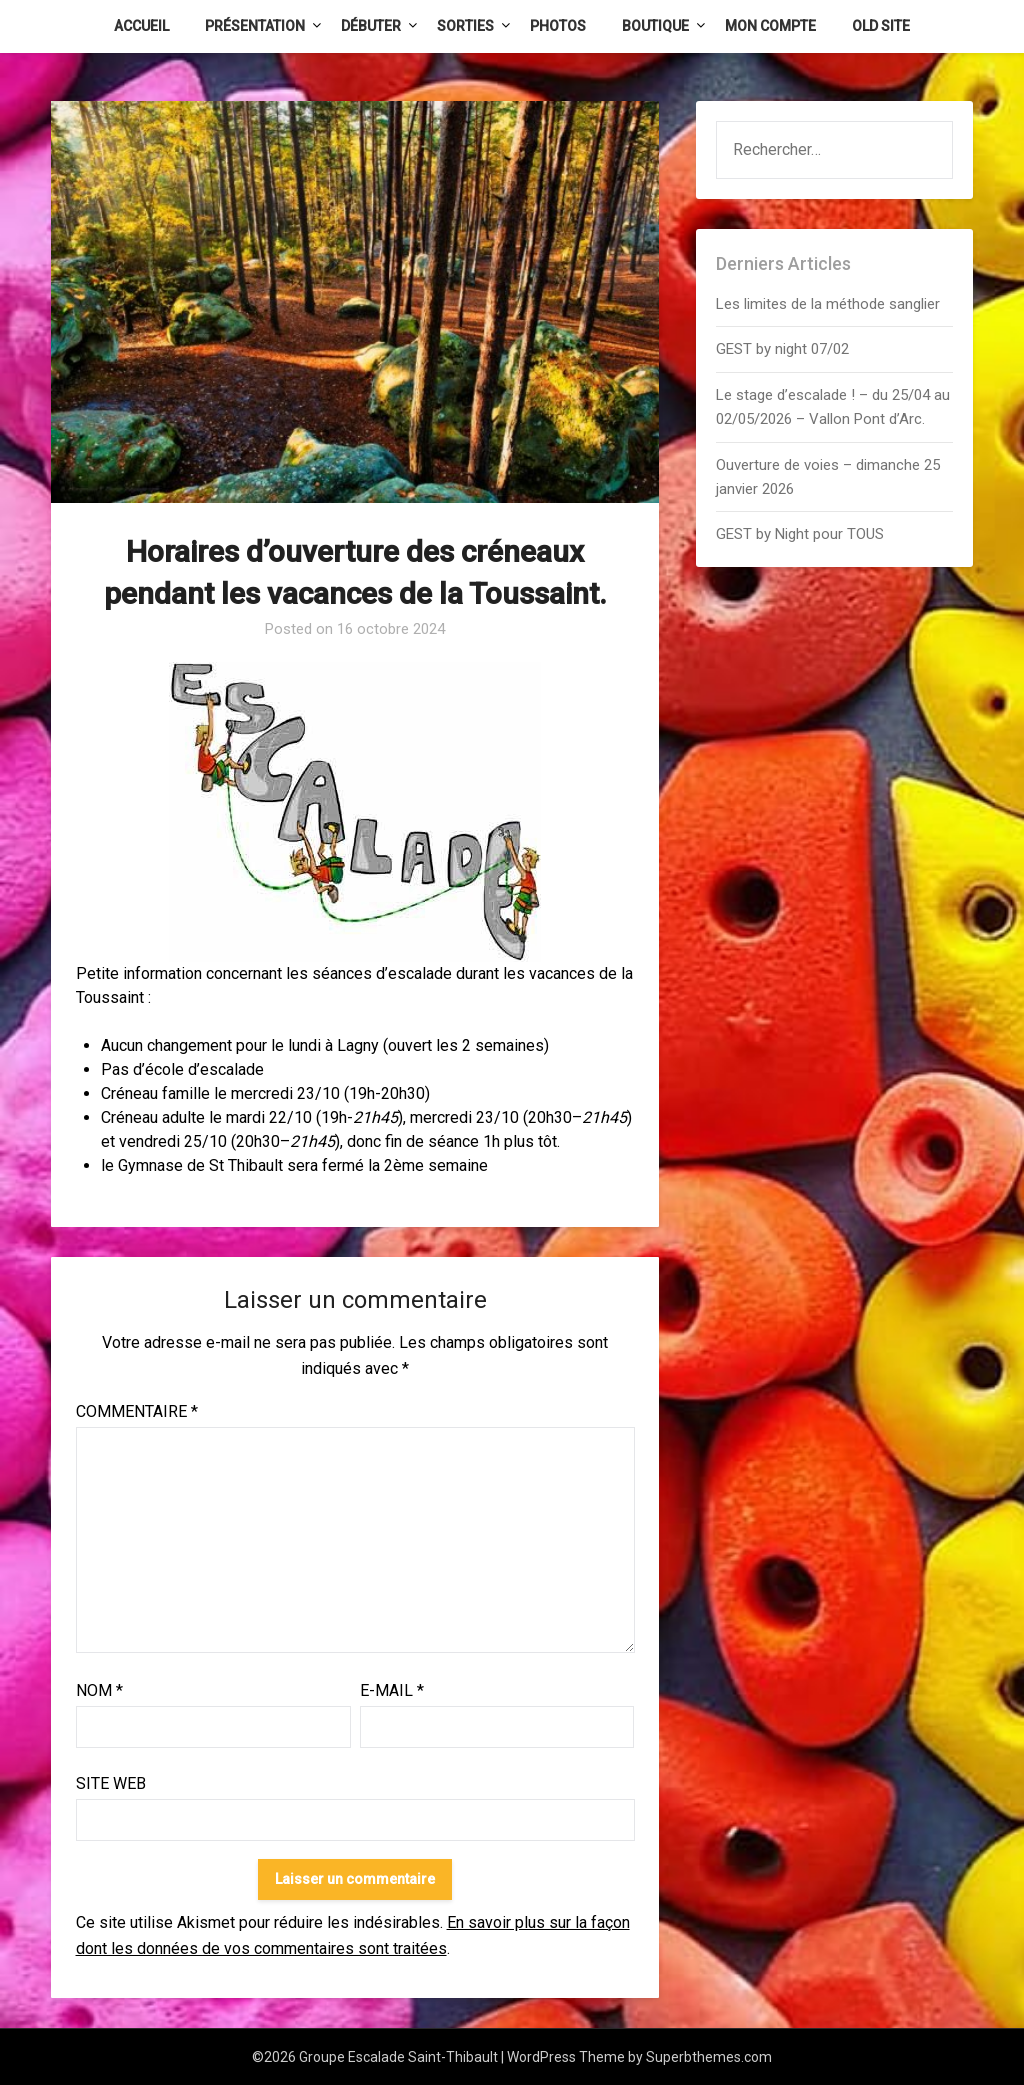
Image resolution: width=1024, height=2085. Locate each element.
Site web (111, 1783)
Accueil (141, 26)
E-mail (392, 1690)
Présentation (255, 26)
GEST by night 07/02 (782, 349)
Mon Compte (770, 26)
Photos (558, 26)
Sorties (465, 26)
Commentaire (137, 1411)
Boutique (655, 26)
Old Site (881, 26)
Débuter (371, 26)
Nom (99, 1690)
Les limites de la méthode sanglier (830, 304)
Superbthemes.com (709, 2057)
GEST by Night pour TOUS (800, 534)
